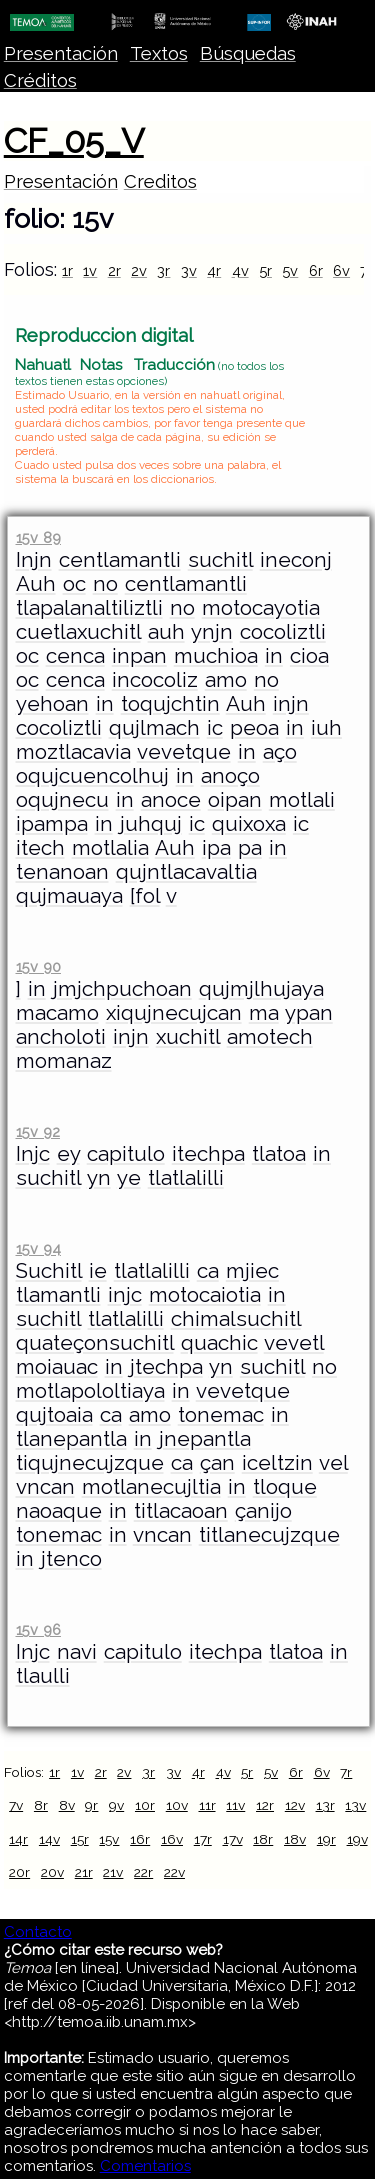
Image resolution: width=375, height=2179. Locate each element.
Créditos (40, 80)
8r (41, 1805)
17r (203, 1839)
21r (84, 1872)
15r (80, 1839)
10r (145, 1805)
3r (163, 270)
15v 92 (38, 1131)
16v (172, 1839)
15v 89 (38, 537)
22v (174, 1872)
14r (18, 1839)
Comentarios (145, 2166)
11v (235, 1805)
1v (90, 270)
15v (109, 1839)
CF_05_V (74, 141)
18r (263, 1839)
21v (113, 1872)
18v (295, 1839)
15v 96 (38, 1629)
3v (189, 270)
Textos (159, 53)
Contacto (38, 1932)
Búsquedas (248, 53)
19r (326, 1839)
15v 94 (38, 1248)
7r (346, 1772)
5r (265, 270)
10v (177, 1805)
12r (265, 1805)
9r (91, 1805)
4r (214, 270)
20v (52, 1872)
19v (357, 1839)
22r (143, 1872)
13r (325, 1805)
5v (290, 270)
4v (240, 270)
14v (49, 1839)
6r (316, 270)
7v (16, 1805)
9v (116, 1805)
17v (233, 1839)
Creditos (160, 181)
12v (295, 1805)
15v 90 (38, 966)
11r (207, 1805)
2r (114, 270)
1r (67, 270)
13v (355, 1805)
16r (140, 1839)
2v (139, 270)
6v (341, 270)
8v (67, 1805)
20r (19, 1872)
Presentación (61, 53)
